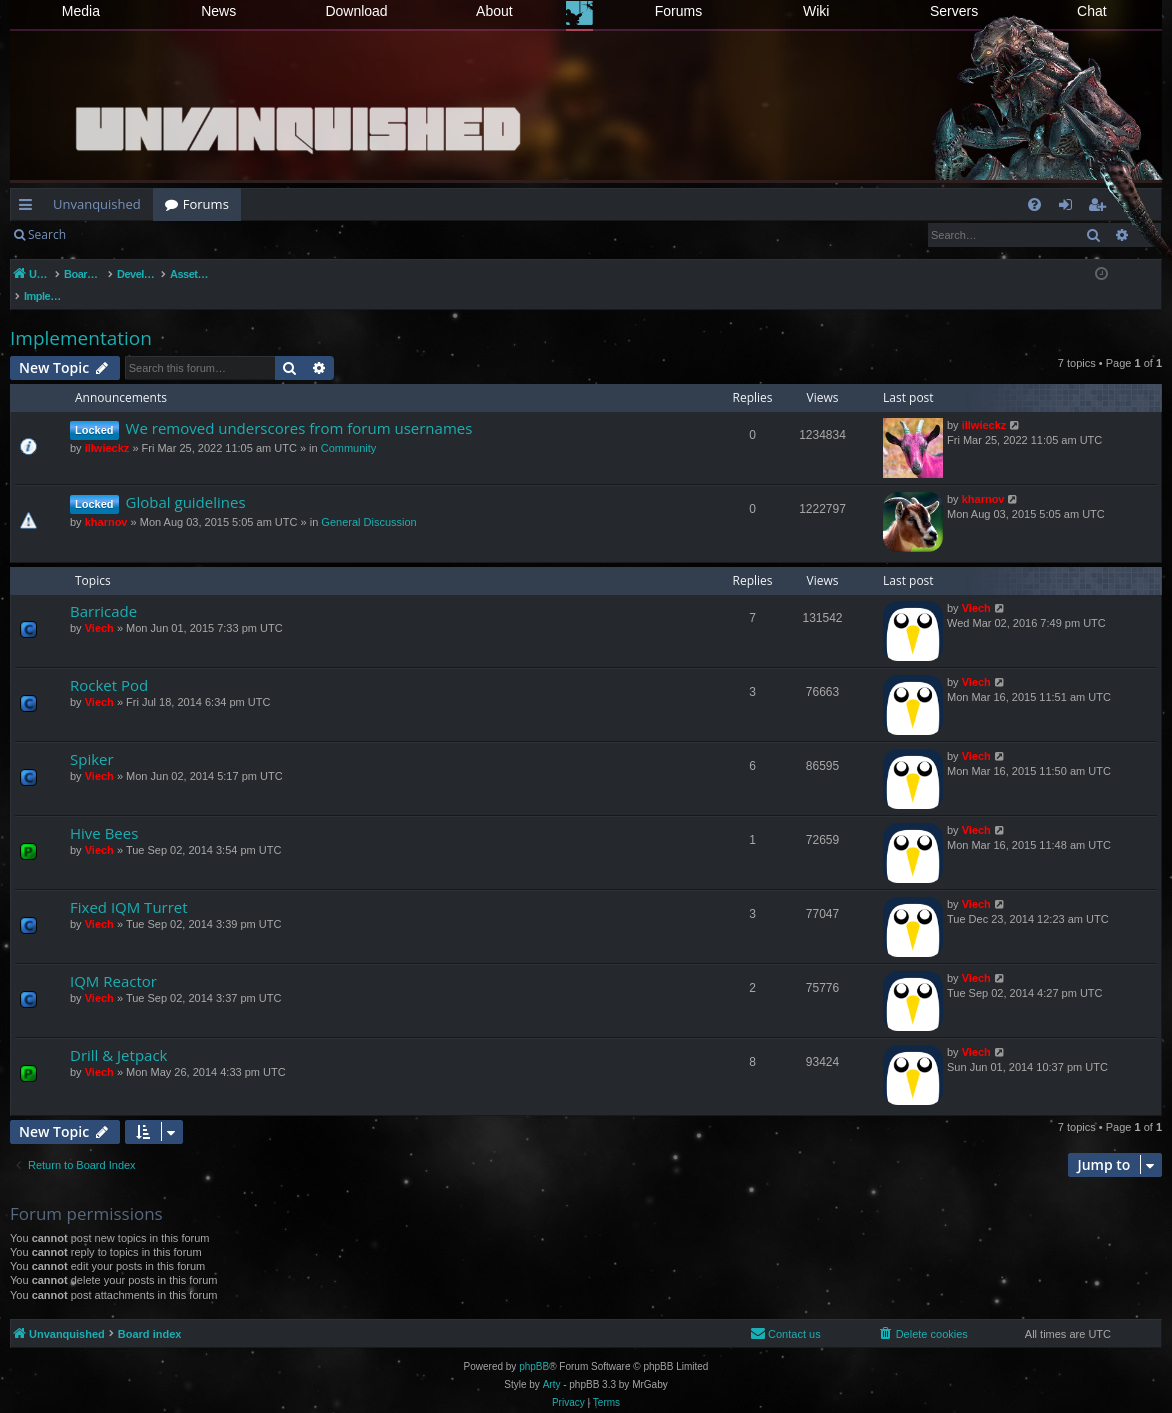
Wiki (816, 11)
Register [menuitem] (1101, 208)
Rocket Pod (109, 664)
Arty (552, 1363)
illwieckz (107, 427)
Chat (1092, 11)
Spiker (92, 738)
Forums (678, 11)
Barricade (103, 590)
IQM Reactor (113, 960)
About (494, 11)
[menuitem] (1034, 204)
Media (81, 11)
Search (47, 234)
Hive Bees (104, 812)
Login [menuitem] (1069, 208)
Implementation (81, 317)
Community (349, 427)
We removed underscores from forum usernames (299, 407)
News (218, 11)
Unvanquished (97, 204)
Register (176, 234)
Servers (954, 11)
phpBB (534, 1345)
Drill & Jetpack (118, 1034)
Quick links (29, 208)
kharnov (106, 501)
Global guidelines (186, 481)
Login (110, 234)
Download (356, 11)
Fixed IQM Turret (129, 886)
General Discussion (368, 501)
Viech (99, 607)
